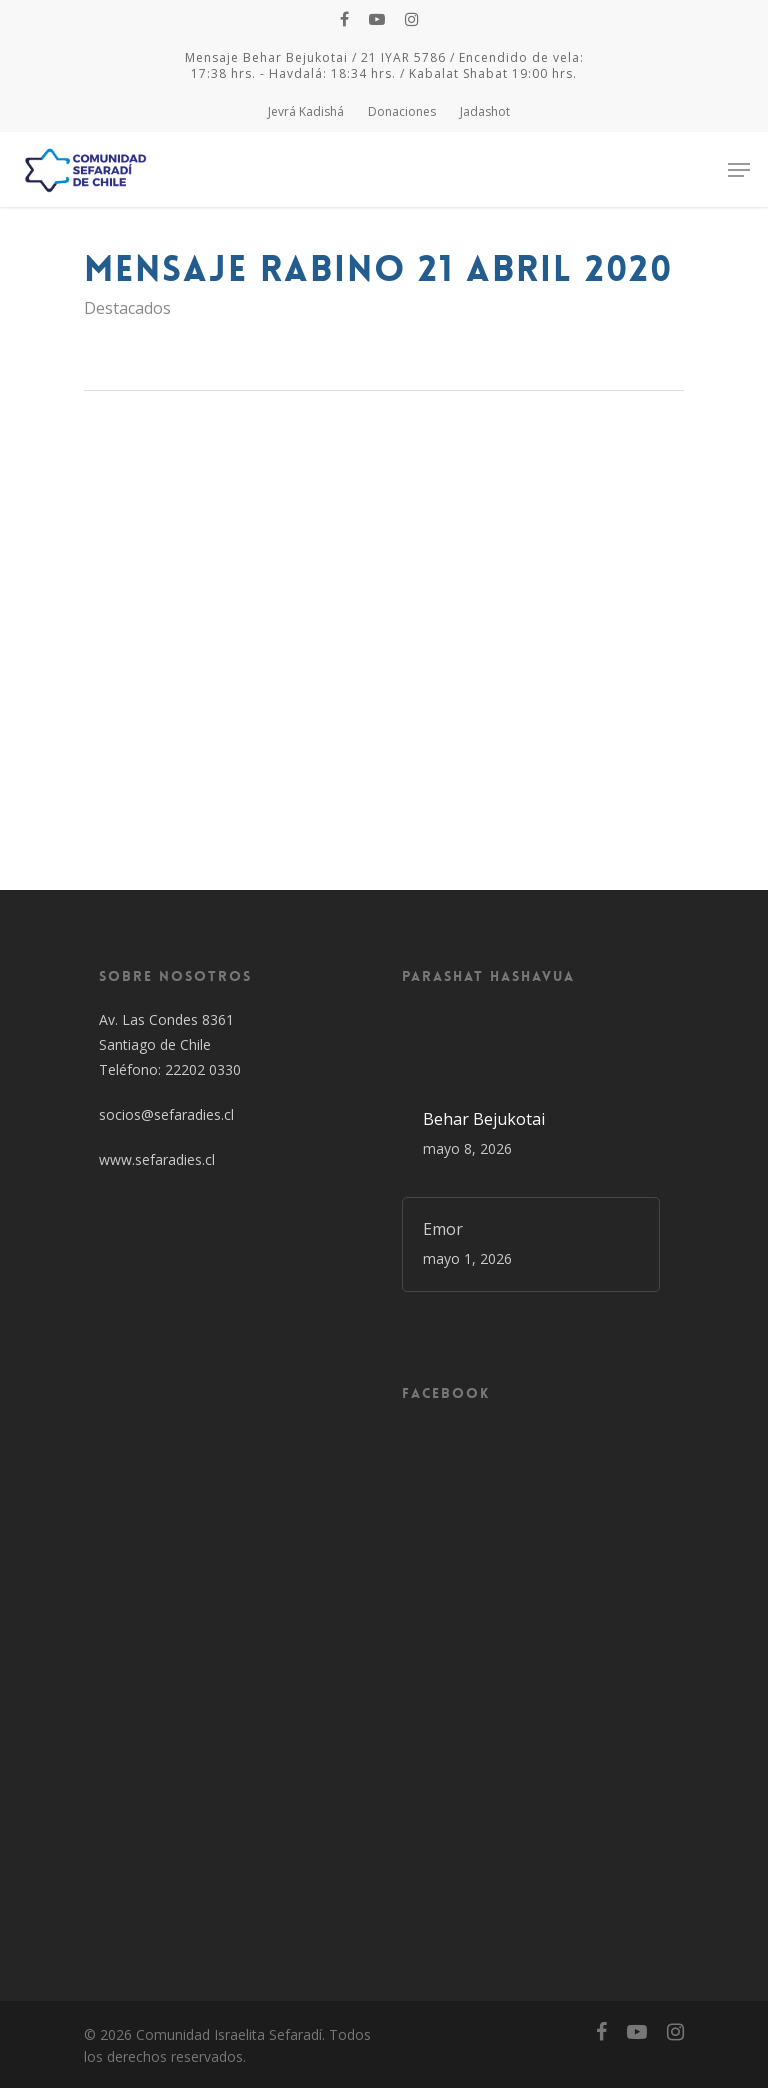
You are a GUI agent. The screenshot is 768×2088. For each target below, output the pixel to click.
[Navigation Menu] (739, 170)
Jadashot (485, 111)
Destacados (127, 308)
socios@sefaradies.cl (166, 1114)
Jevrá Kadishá (306, 111)
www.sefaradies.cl (157, 1159)
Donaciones (402, 111)
